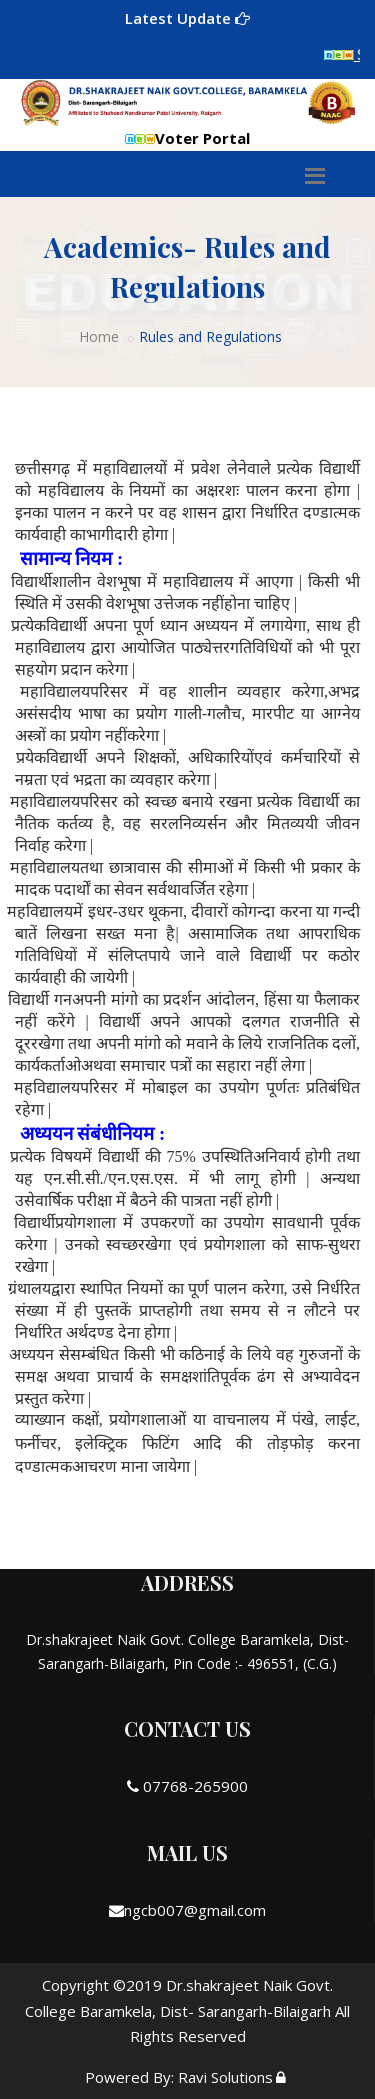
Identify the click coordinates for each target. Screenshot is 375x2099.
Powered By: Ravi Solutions (179, 2077)
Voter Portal (187, 138)
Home (99, 336)
